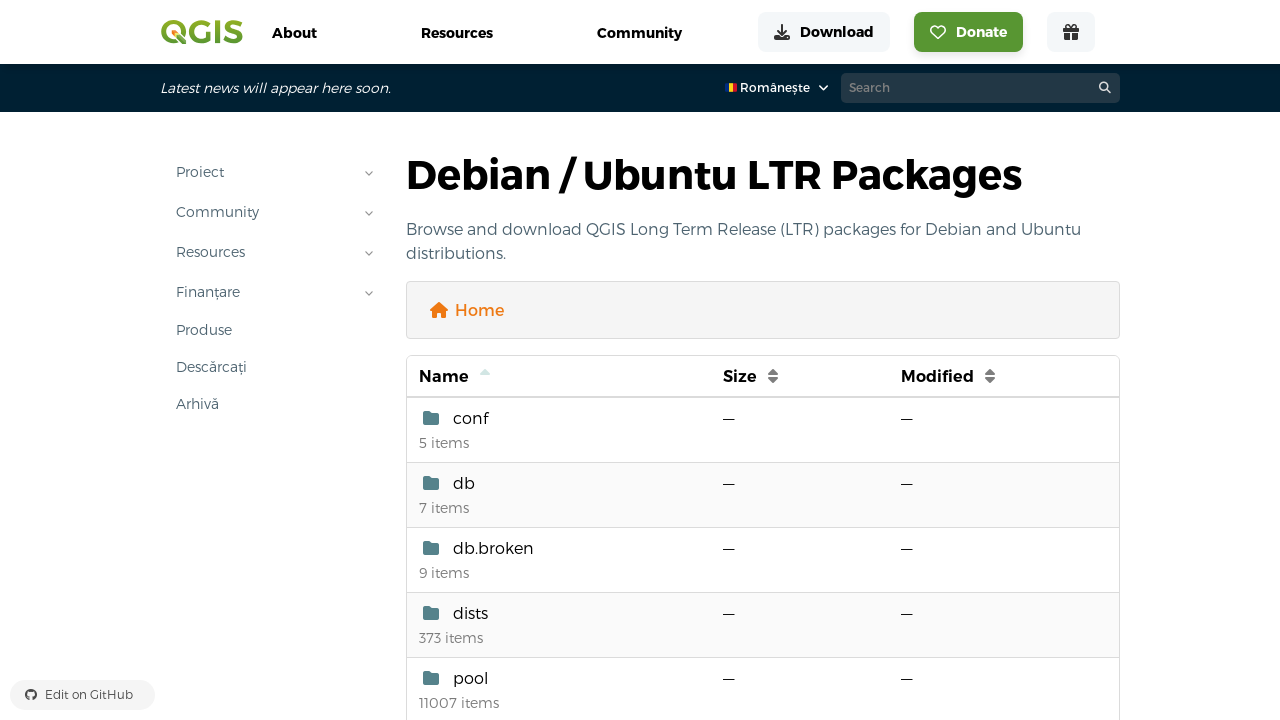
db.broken (493, 548)
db (464, 483)
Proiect (200, 172)
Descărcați (211, 367)
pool (470, 678)
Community (217, 212)
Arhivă (197, 404)
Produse (204, 330)
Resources (210, 252)
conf (470, 418)
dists (470, 613)
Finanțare (208, 292)
